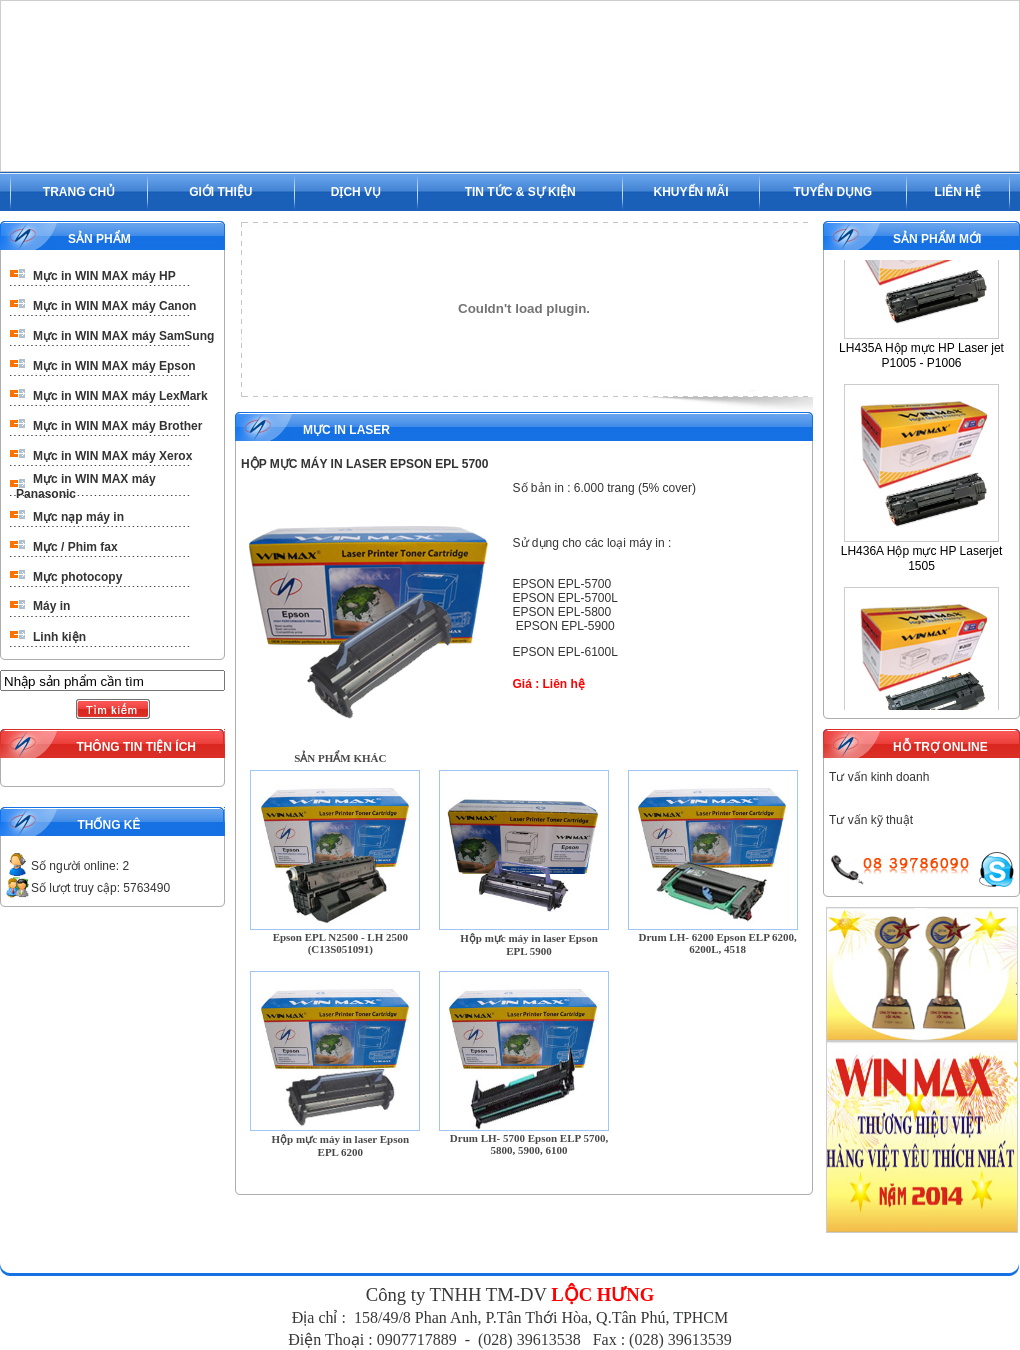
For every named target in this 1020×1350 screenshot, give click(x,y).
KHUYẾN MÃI (691, 192)
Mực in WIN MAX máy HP (104, 276)
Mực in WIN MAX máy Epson (114, 366)
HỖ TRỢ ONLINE (940, 747)
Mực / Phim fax (75, 547)
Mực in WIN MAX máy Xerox (112, 456)
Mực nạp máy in (78, 517)
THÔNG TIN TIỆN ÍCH (136, 747)
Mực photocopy (77, 577)
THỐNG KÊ (108, 825)
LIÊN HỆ (958, 192)
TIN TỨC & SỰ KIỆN (520, 192)
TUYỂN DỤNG (832, 192)
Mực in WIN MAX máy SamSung (123, 336)
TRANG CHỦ (79, 192)
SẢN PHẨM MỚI (937, 239)
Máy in (51, 606)
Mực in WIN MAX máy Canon (114, 306)
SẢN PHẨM (99, 239)
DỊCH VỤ (356, 192)
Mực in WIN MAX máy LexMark (120, 396)
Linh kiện (59, 637)
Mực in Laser (346, 430)
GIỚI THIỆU (220, 192)
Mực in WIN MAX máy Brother (117, 426)
